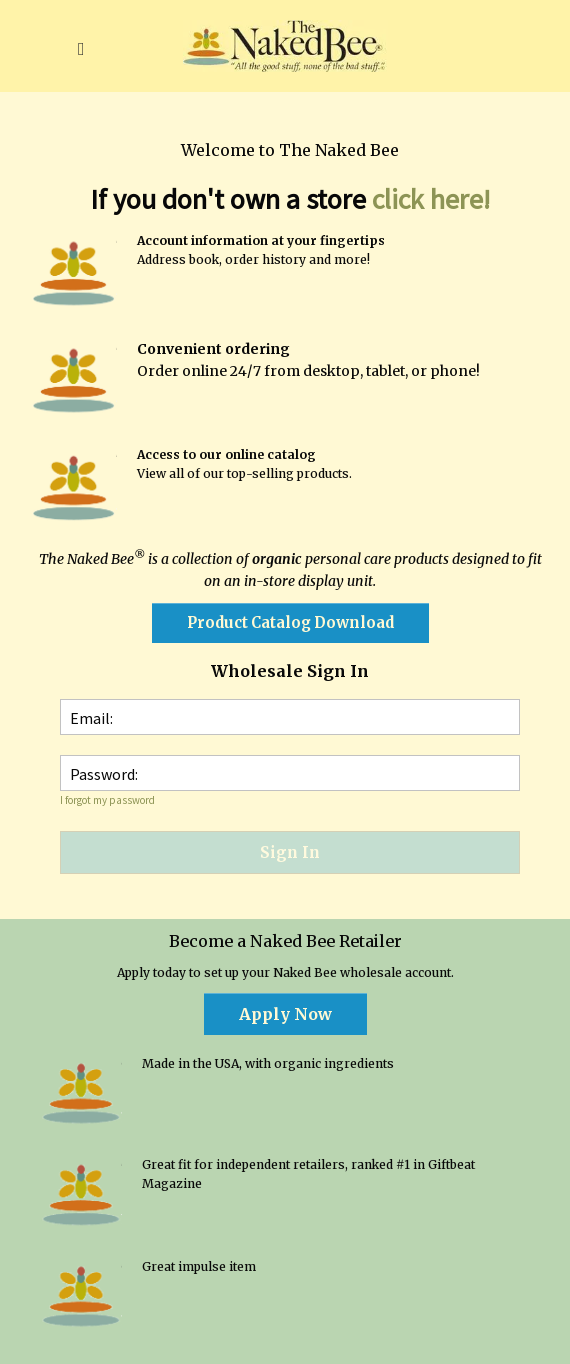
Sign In (290, 852)
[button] (81, 46)
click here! (431, 199)
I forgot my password (107, 800)
